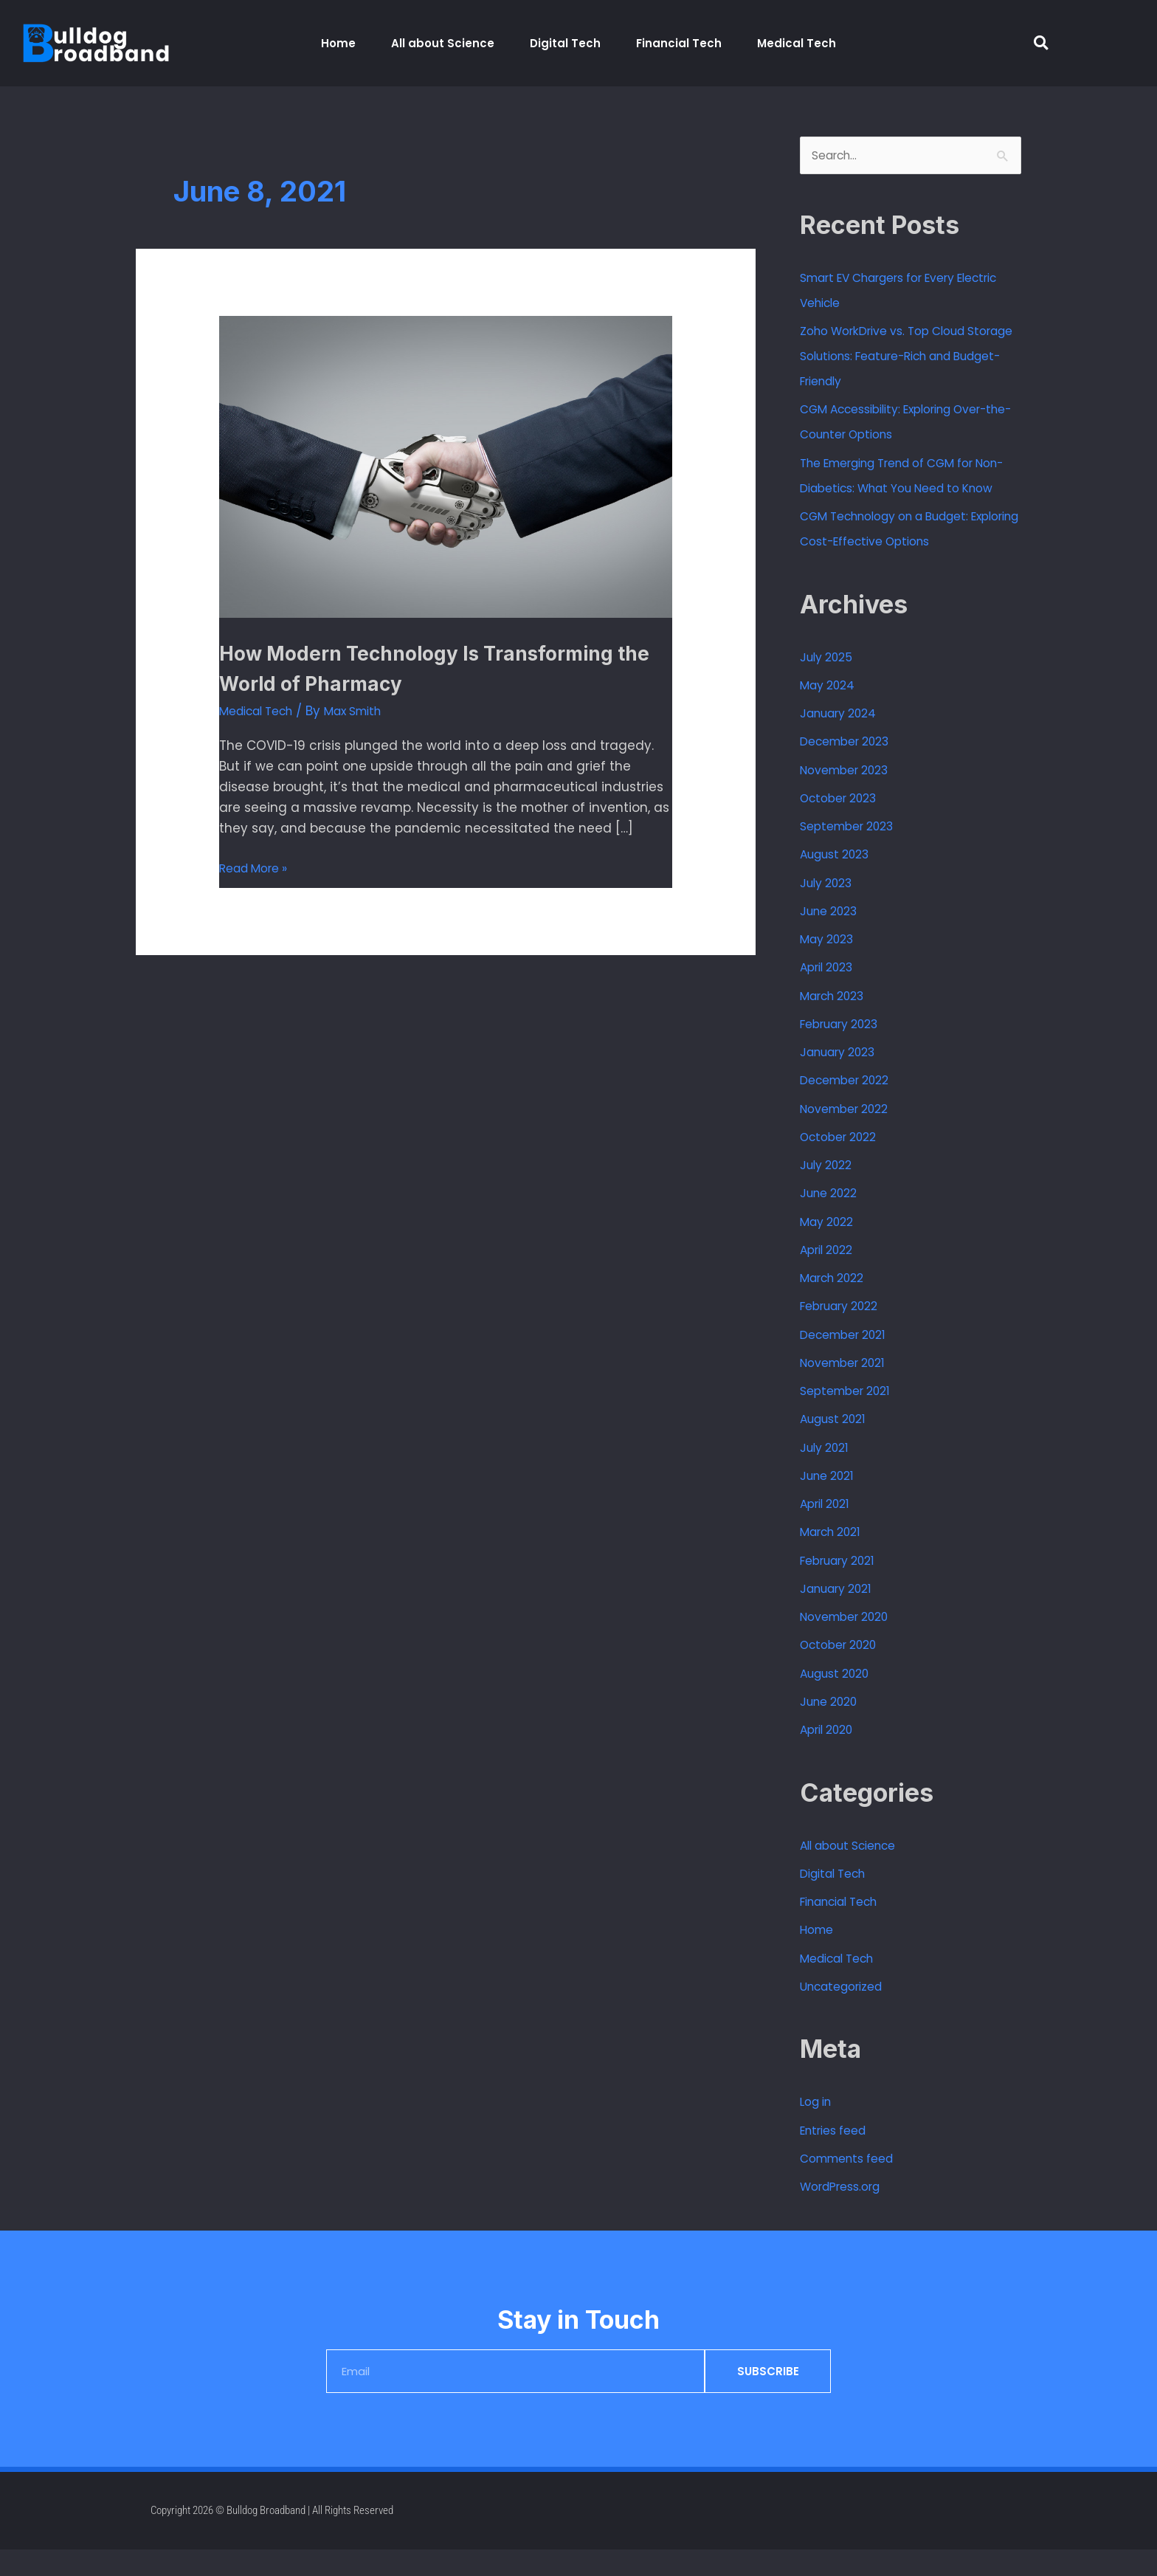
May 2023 (830, 965)
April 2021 (828, 1530)
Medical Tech (796, 43)
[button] (1041, 43)
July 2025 (829, 683)
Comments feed (853, 2185)
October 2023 (843, 824)
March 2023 (837, 1022)
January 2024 (844, 739)
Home (338, 43)
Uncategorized (847, 2013)
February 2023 (845, 1050)
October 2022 (843, 1163)
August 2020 (840, 1700)
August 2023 (840, 881)
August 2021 (837, 1446)
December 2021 (848, 1361)
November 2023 (850, 796)
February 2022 (844, 1333)
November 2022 (850, 1135)
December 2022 (850, 1107)
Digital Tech (565, 43)
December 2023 (851, 768)
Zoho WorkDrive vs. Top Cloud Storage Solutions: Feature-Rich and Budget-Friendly (900, 358)
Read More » (258, 867)
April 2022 (830, 1276)
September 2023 (852, 852)
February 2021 (842, 1587)
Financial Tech (679, 43)
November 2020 (850, 1643)
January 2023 (843, 1078)
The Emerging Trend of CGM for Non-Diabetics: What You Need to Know (907, 489)
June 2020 (833, 1728)
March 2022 (837, 1304)
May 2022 (830, 1248)
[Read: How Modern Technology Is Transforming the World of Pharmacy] (445, 466)
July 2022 (829, 1191)
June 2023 (833, 937)
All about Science (442, 43)
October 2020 (843, 1672)
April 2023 (830, 994)
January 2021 (841, 1615)
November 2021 (848, 1389)
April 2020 (830, 1756)
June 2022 (832, 1220)
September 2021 (850, 1417)
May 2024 (831, 711)
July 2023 (830, 909)
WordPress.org (845, 2213)
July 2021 (827, 1474)
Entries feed (837, 2157)
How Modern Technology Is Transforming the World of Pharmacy (442, 666)
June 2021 (830, 1502)
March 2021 (835, 1559)
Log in (818, 2129)
